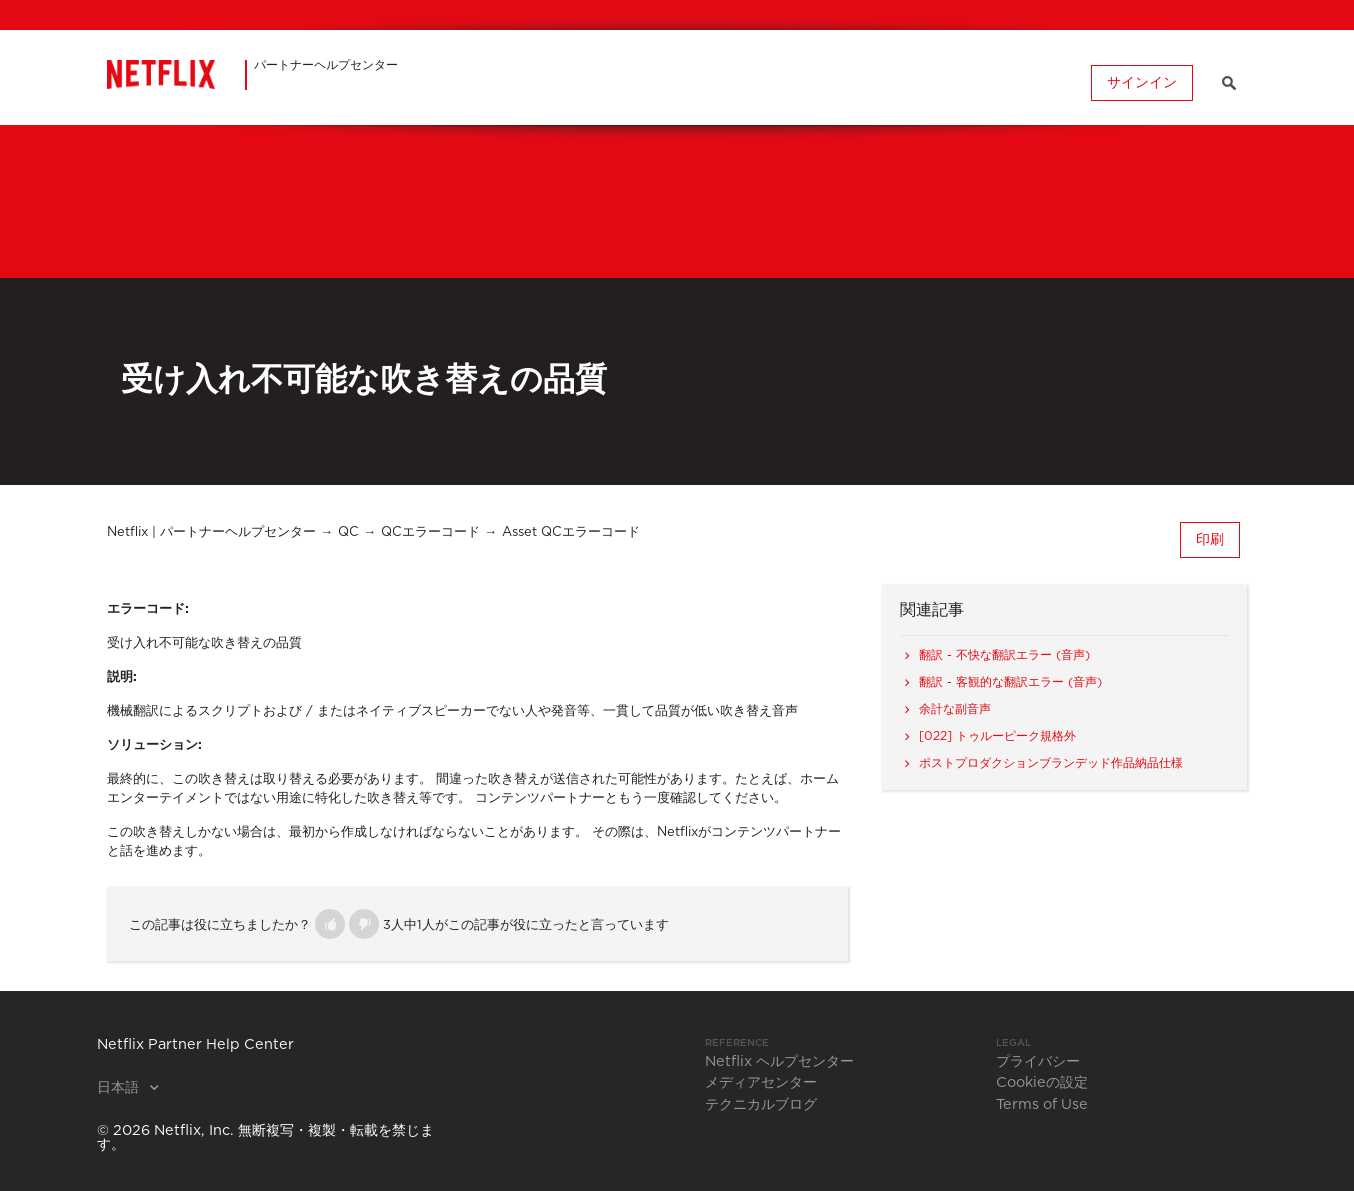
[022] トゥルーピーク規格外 (997, 736)
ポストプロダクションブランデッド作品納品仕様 (1051, 763)
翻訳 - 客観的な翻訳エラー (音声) (1010, 682)
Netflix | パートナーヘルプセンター (211, 532)
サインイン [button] (1142, 83)
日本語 (120, 1088)
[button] (330, 924)
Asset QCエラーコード (571, 532)
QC (348, 532)
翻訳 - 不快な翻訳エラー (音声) (1004, 655)
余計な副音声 (955, 709)
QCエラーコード (430, 532)
